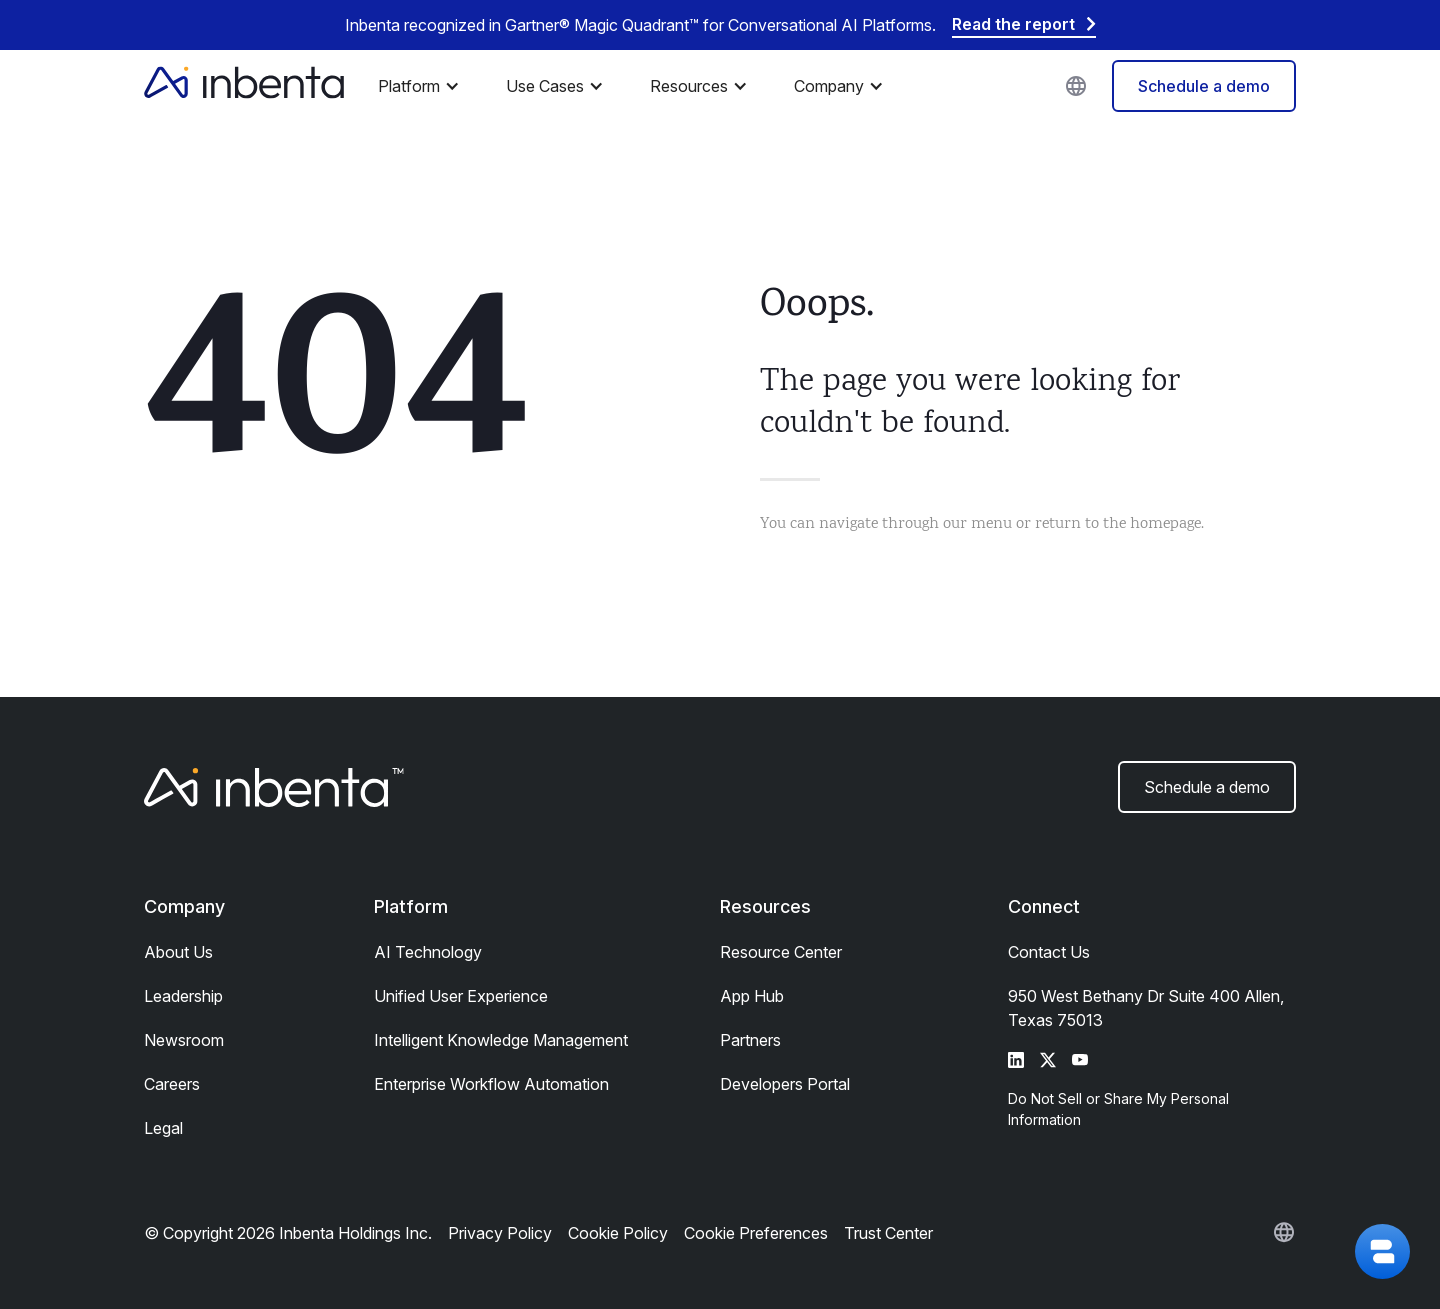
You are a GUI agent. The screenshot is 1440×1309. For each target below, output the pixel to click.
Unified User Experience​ (461, 996)
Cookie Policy (618, 1233)
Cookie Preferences (756, 1233)
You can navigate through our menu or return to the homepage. (982, 524)
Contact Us (1049, 952)
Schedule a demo (1204, 86)
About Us (178, 952)
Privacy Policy (500, 1233)
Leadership (183, 996)
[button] (424, 86)
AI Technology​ (428, 952)
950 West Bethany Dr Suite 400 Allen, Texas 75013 (1146, 1008)
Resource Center (781, 952)
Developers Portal (785, 1084)
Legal (163, 1128)
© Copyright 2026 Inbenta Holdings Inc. (288, 1233)
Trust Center (888, 1233)
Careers (172, 1084)
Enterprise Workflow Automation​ (491, 1084)
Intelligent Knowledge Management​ (501, 1040)
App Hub (752, 996)
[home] (244, 86)
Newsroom (184, 1040)
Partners (750, 1040)
